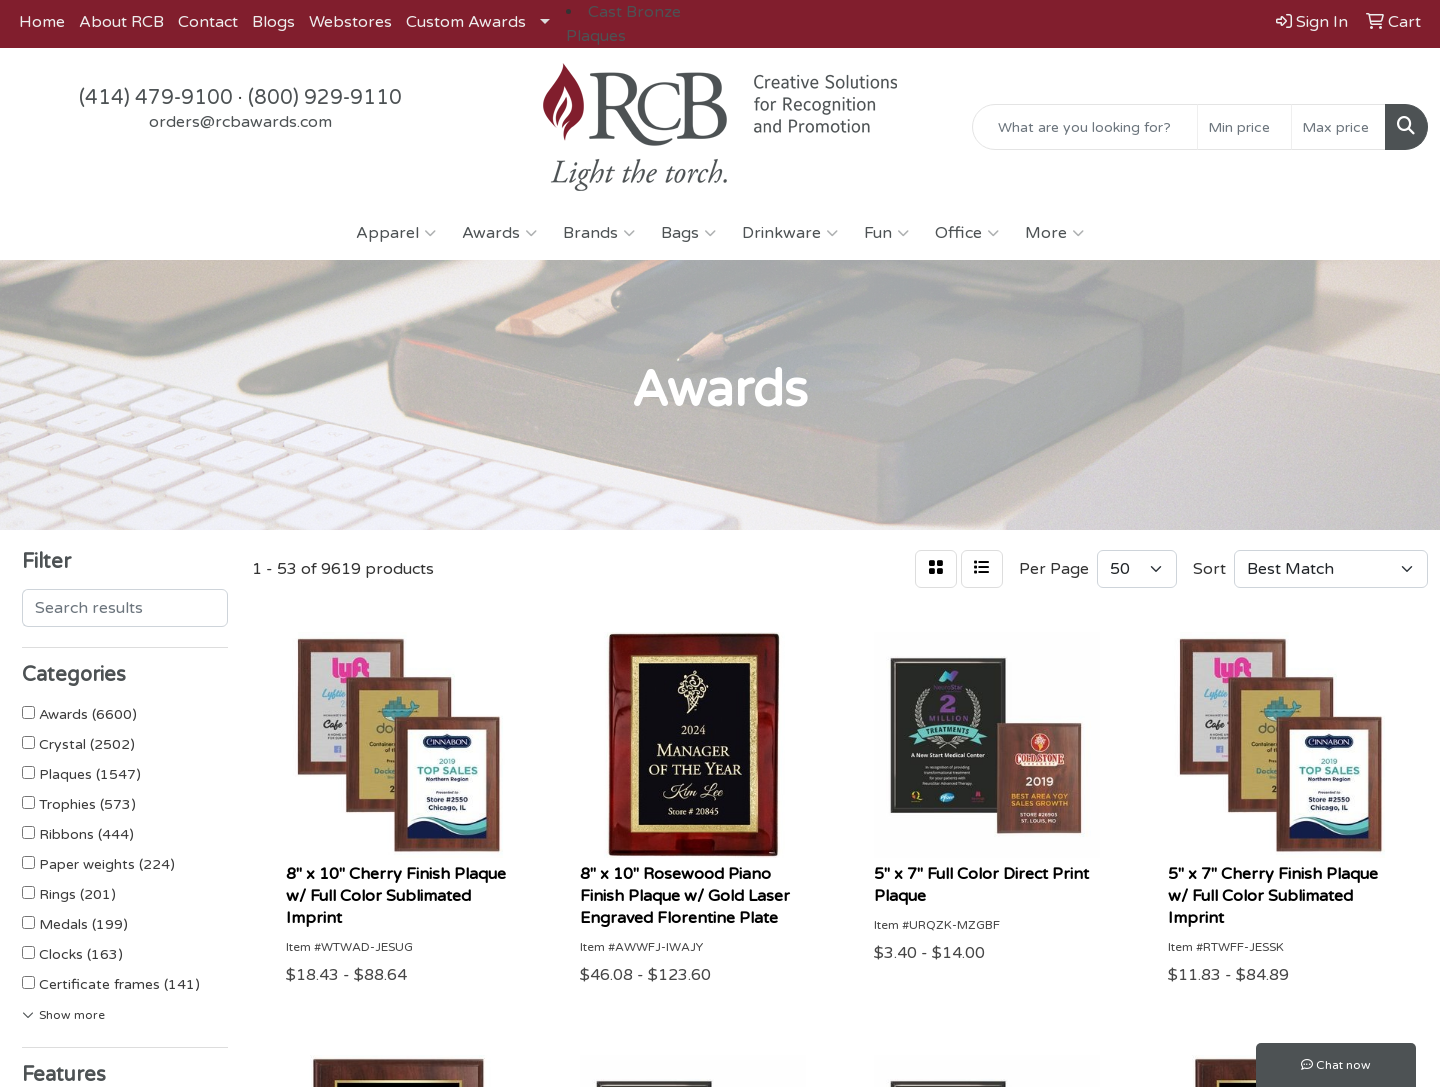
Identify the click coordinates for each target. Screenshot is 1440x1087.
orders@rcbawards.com (240, 122)
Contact (208, 22)
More (1054, 233)
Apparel (396, 233)
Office (967, 233)
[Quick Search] (1085, 127)
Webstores (350, 22)
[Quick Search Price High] (1338, 127)
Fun (886, 233)
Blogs (273, 22)
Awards (499, 233)
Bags (688, 233)
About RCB (121, 22)
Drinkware (790, 233)
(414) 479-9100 (156, 98)
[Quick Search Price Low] (1244, 127)
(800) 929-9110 (325, 98)
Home (42, 22)
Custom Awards (466, 22)
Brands (599, 233)
